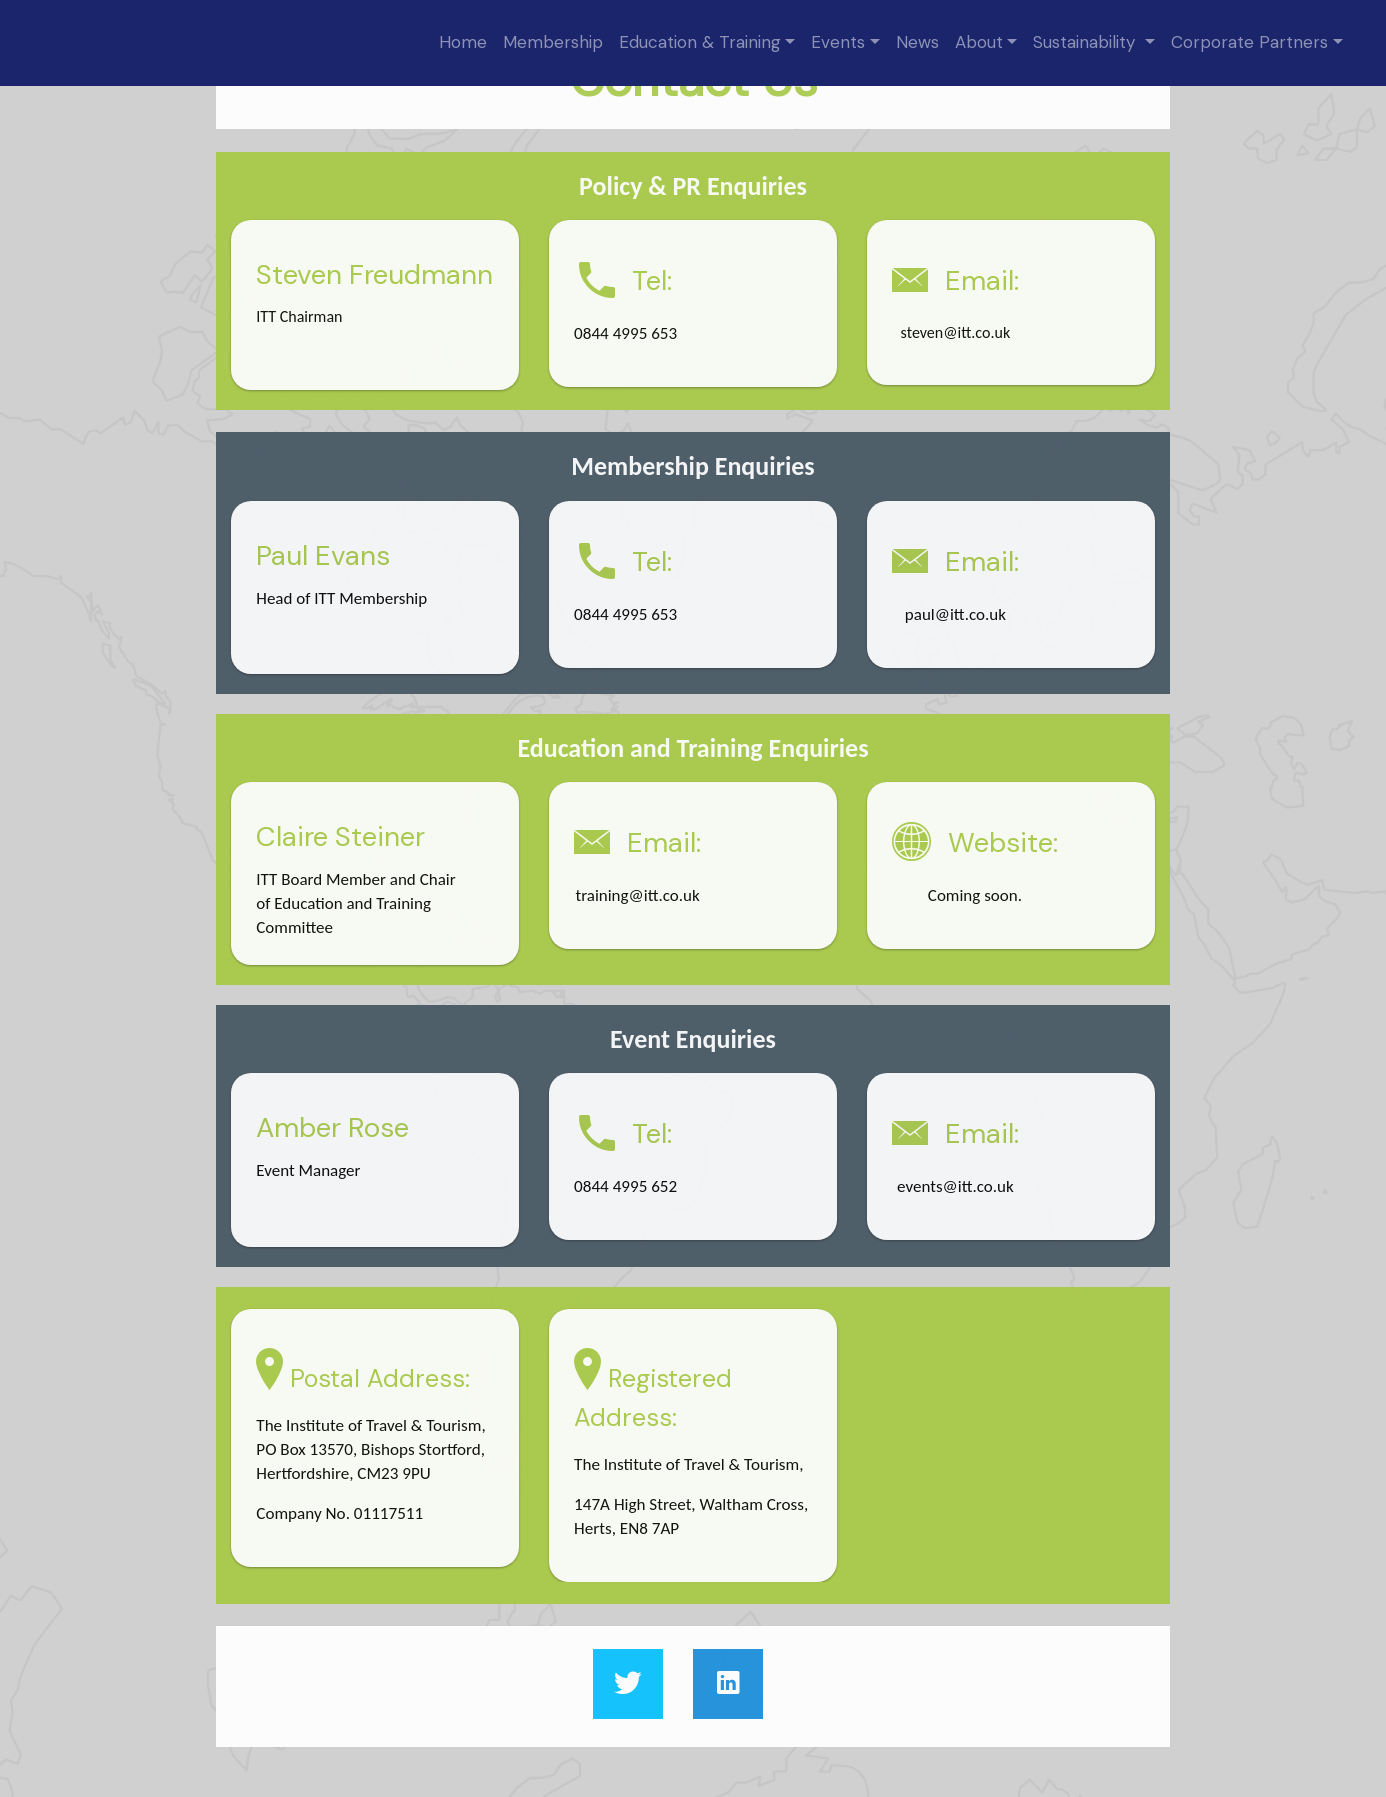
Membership (553, 42)
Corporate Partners (1249, 42)
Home (463, 42)
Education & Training (700, 42)
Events (838, 42)
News (917, 42)
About (979, 42)
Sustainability (1087, 42)
